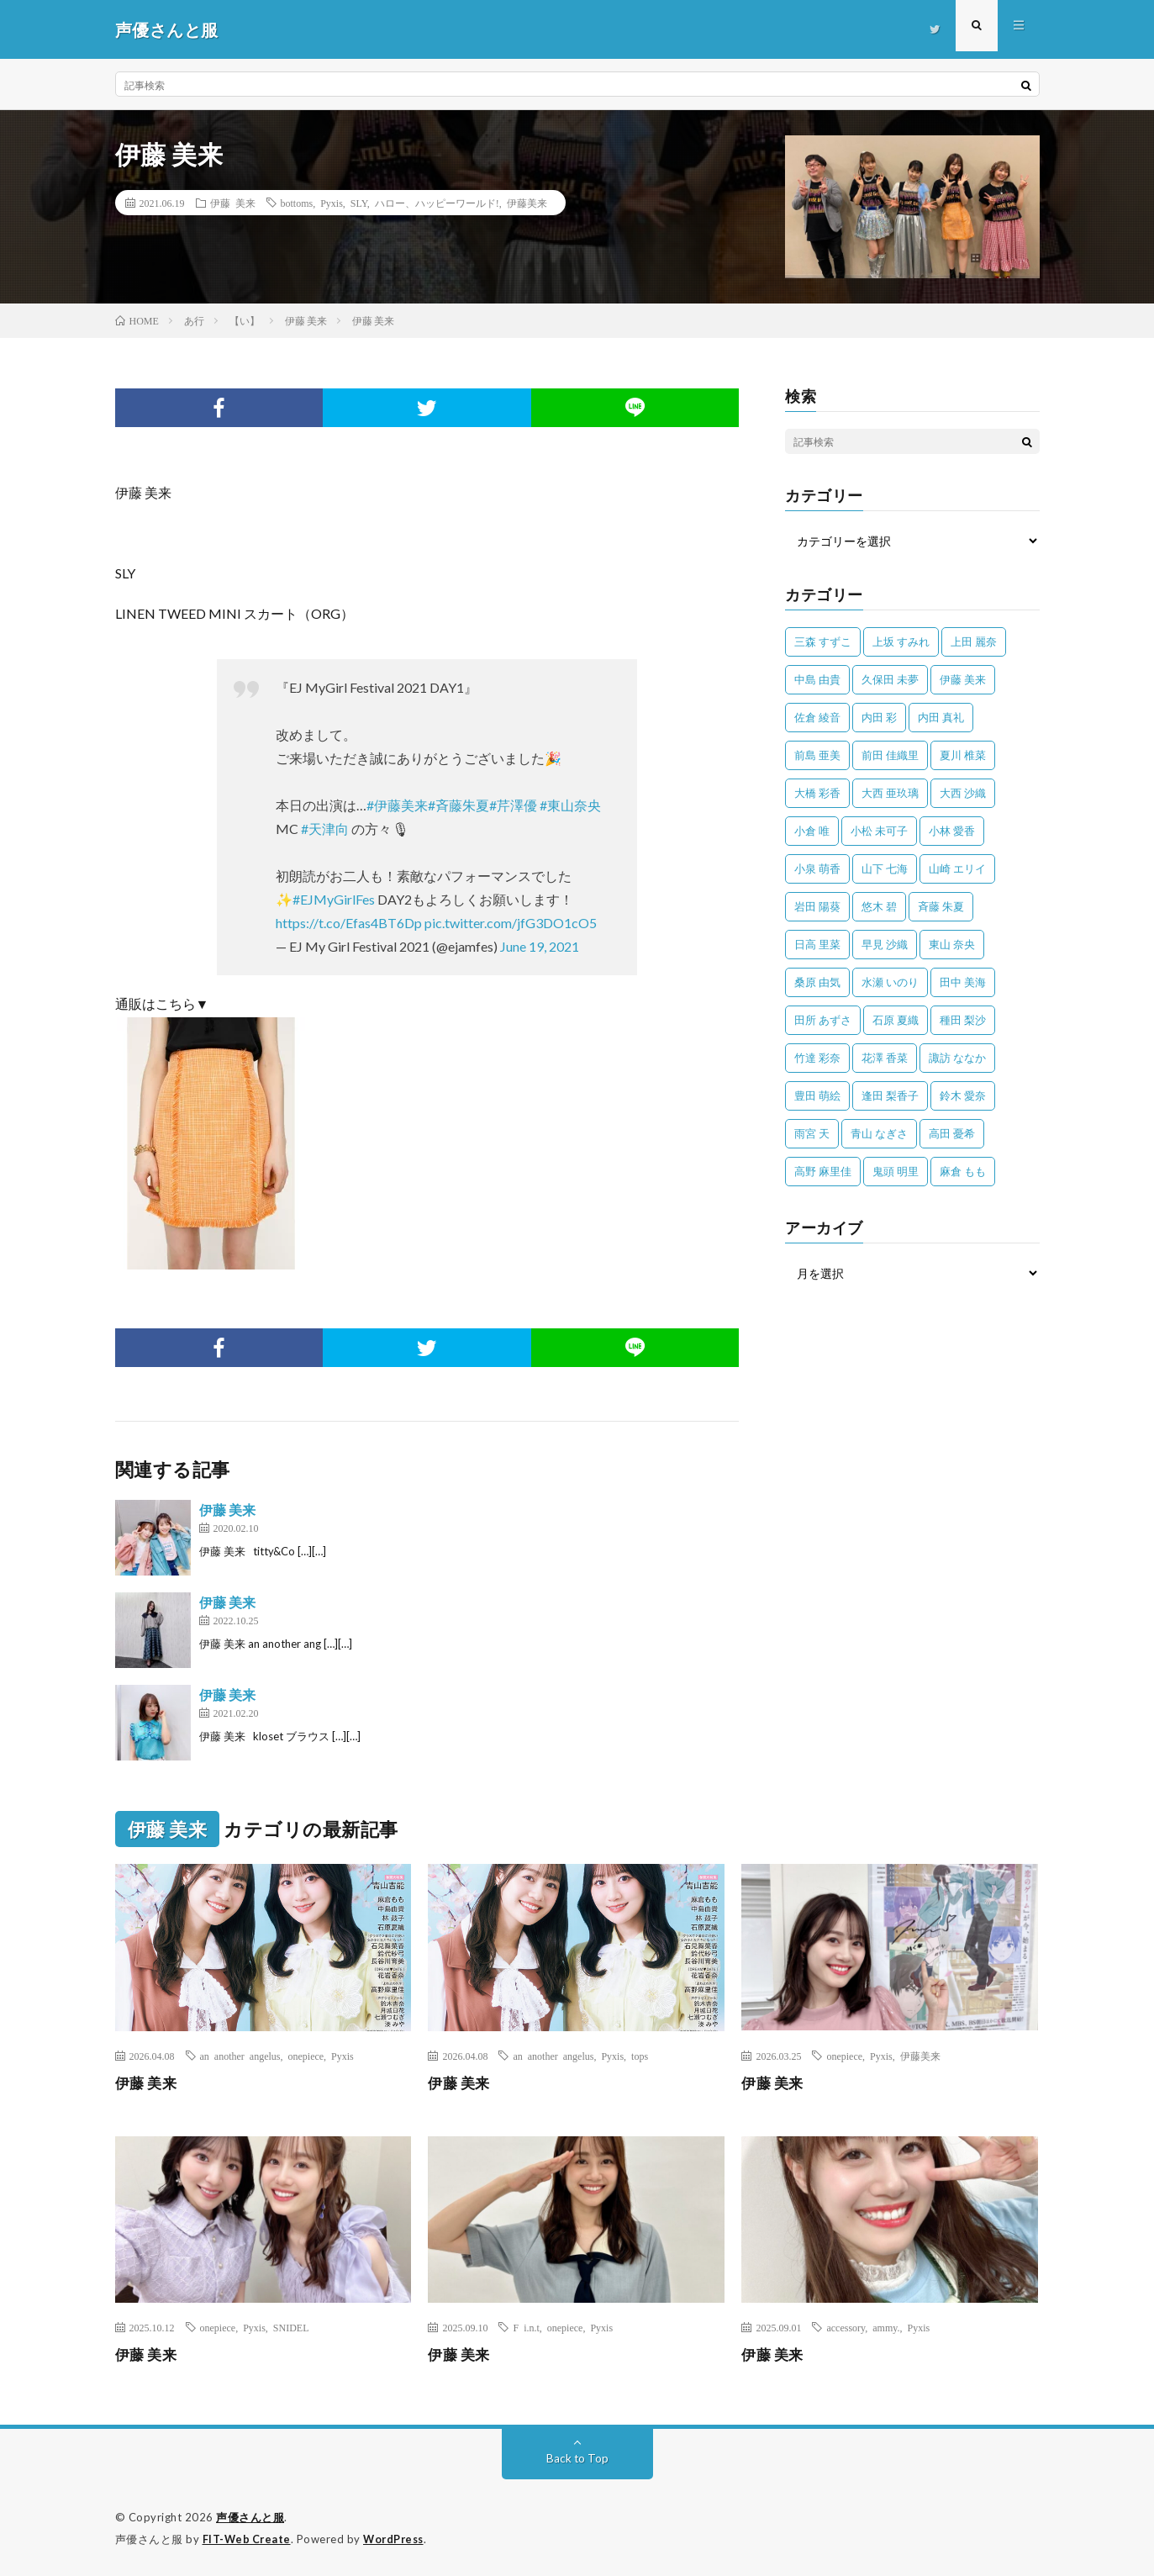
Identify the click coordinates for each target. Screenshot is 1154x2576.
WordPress (398, 2538)
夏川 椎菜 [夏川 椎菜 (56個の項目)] (963, 755)
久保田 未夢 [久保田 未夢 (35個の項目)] (890, 679)
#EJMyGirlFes (333, 899)
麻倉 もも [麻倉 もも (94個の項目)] (963, 1171)
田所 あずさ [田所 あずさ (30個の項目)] (822, 1020)
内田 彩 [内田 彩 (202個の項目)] (879, 717)
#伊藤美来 (397, 805)
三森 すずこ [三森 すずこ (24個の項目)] (822, 641)
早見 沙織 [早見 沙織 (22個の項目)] (885, 944)
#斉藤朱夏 (458, 805)
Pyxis (331, 203)
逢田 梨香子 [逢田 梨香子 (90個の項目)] (890, 1095)
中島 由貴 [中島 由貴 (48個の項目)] (817, 679)
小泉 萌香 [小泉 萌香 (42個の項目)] (817, 868)
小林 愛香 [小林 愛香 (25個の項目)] (952, 830)
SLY (358, 203)
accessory (845, 2327)
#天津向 (325, 829)
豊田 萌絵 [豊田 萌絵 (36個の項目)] (817, 1095)
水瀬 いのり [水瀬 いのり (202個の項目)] (890, 982)
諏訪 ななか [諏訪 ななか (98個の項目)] (957, 1057)
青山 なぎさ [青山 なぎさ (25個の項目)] (879, 1133)
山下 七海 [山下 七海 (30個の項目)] (885, 868)
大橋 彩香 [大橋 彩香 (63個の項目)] (817, 793)
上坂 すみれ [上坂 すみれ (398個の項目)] (901, 641)
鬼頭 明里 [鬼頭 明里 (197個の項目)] (895, 1171)
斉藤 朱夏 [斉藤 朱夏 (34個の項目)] (941, 906)
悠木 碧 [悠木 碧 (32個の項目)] (879, 906)
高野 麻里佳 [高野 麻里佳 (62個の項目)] (822, 1171)
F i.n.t (526, 2327)
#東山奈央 (570, 805)
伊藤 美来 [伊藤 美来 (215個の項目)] (963, 679)
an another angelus (240, 2056)
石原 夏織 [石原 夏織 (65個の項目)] (895, 1020)
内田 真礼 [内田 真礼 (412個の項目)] (941, 717)
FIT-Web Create (248, 2538)
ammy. (885, 2327)
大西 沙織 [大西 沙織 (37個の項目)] (963, 793)
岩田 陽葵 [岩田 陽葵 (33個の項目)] (817, 906)
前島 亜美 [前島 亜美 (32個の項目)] (817, 755)
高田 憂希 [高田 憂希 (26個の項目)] (952, 1133)
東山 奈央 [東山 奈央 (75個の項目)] (952, 944)
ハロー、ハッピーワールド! (437, 203)
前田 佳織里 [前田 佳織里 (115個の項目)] (890, 755)
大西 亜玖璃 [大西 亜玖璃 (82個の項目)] (890, 793)
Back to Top (577, 2458)
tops (639, 2056)
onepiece (305, 2056)
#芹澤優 (513, 805)
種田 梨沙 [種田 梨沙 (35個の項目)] (963, 1020)
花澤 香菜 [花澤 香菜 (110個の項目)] (885, 1057)
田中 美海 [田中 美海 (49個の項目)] (963, 982)
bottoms (297, 203)
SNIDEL (291, 2327)
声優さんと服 (250, 2517)
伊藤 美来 (233, 203)
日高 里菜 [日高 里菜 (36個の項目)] (817, 944)
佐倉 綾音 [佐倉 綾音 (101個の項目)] (817, 717)
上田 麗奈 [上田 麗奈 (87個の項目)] (974, 641)
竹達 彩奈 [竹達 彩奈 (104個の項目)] (817, 1057)
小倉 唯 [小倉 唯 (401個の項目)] (812, 830)
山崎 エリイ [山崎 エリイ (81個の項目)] (957, 868)
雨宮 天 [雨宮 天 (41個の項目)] (812, 1133)
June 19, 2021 (539, 946)
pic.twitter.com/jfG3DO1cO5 (510, 923)
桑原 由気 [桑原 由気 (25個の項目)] (817, 982)
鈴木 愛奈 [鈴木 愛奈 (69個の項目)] (963, 1095)
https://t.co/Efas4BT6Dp (349, 923)
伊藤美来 (527, 203)
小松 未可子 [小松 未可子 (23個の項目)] (879, 830)
